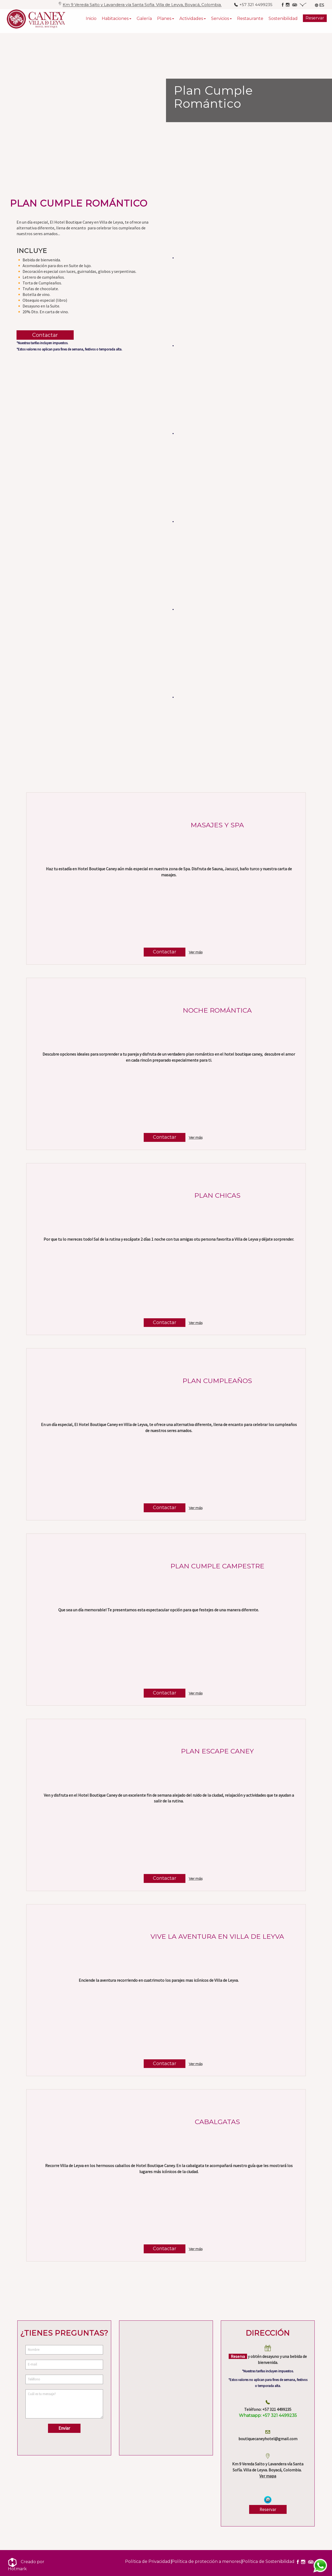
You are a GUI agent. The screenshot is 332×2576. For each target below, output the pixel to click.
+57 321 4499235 (268, 2415)
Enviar (64, 2428)
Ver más (195, 952)
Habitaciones (115, 20)
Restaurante (250, 20)
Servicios (220, 20)
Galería (144, 20)
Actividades (191, 20)
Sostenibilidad (283, 20)
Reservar (315, 20)
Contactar (45, 335)
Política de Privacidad (147, 2561)
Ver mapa (267, 2475)
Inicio (91, 20)
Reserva (238, 2356)
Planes (164, 20)
